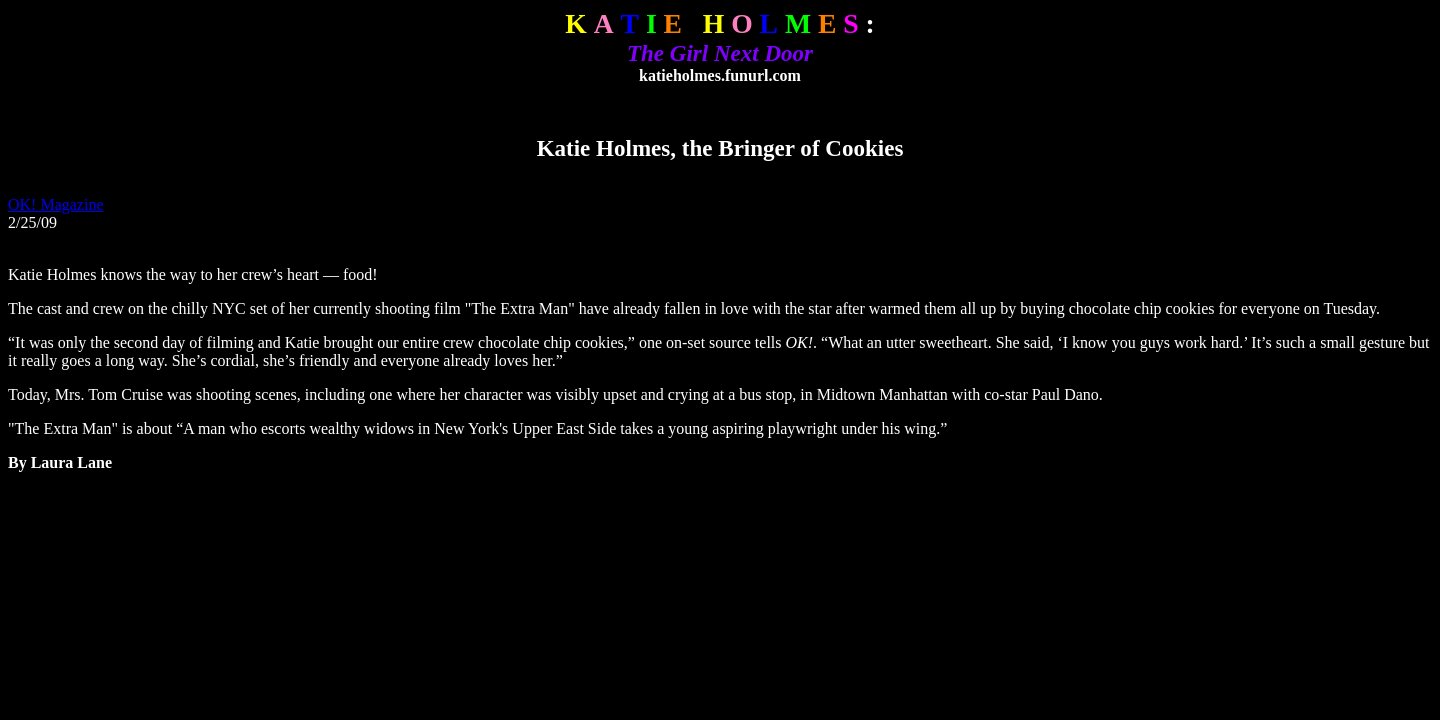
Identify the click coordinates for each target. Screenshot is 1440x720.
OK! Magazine (56, 204)
